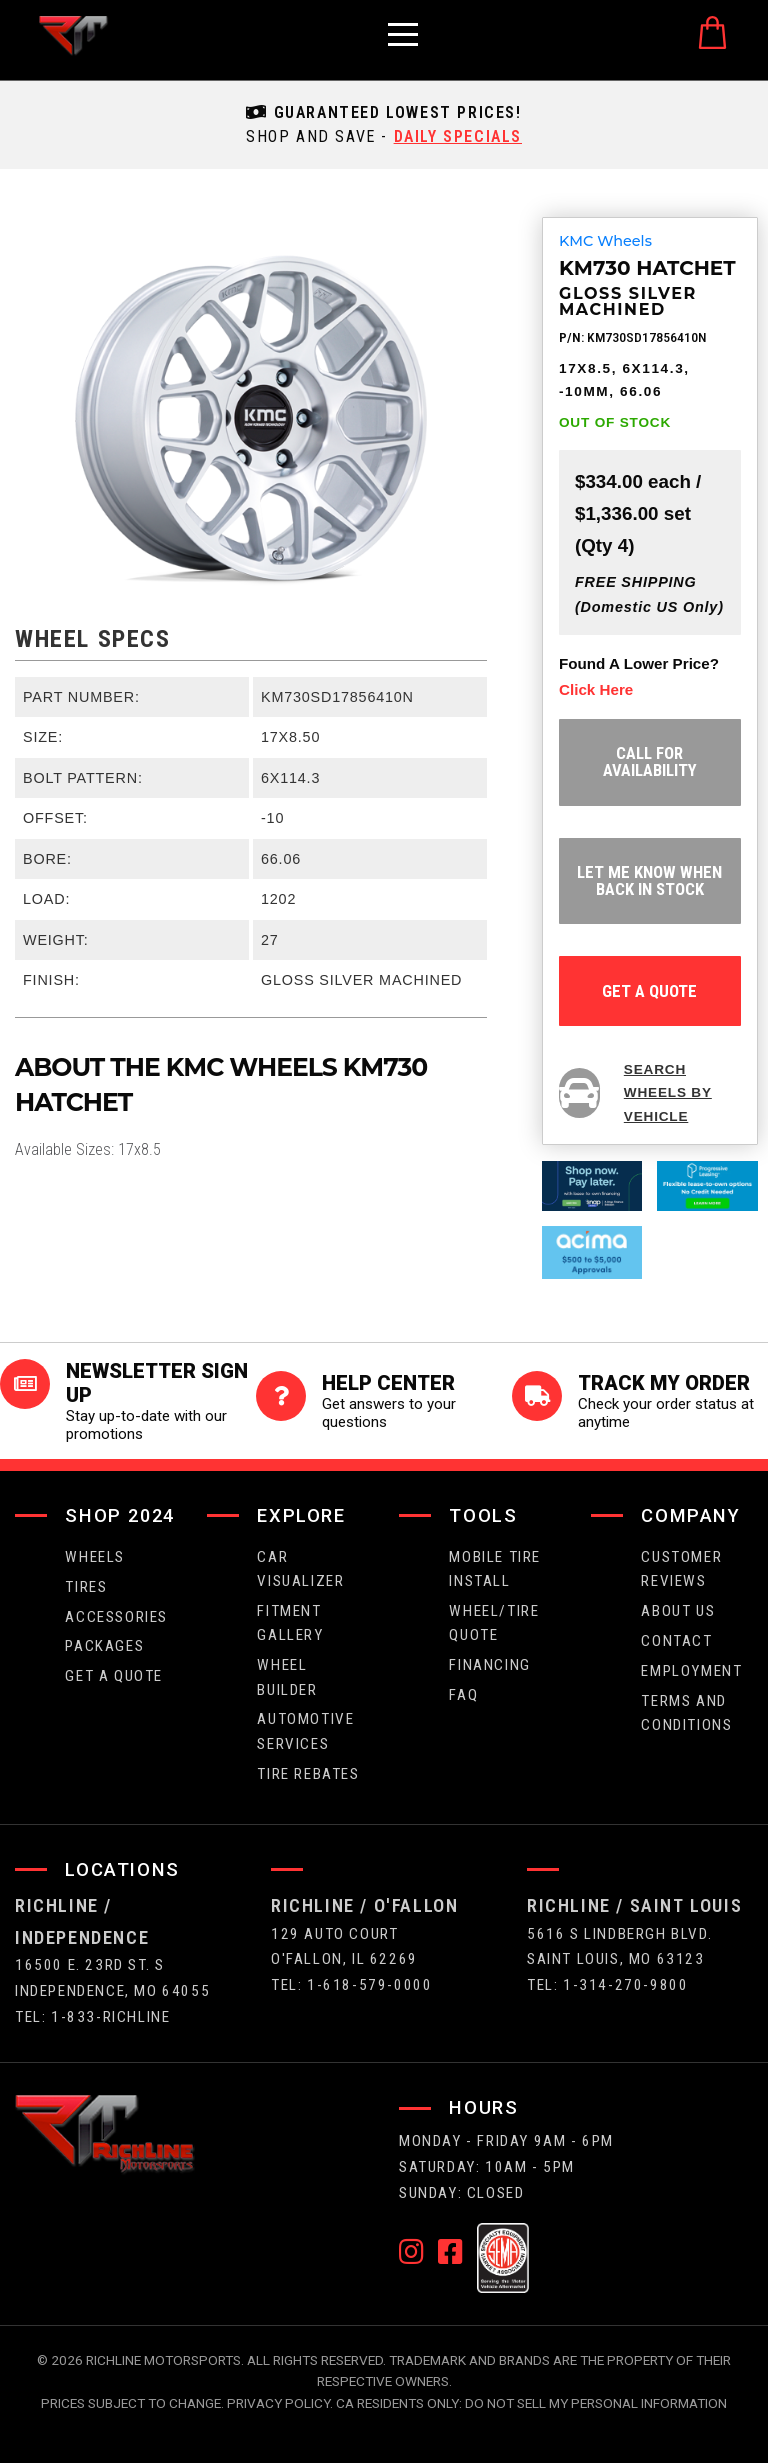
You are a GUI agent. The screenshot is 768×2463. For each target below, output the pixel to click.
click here (596, 689)
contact (676, 1641)
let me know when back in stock (649, 880)
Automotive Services (305, 1731)
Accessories (116, 1617)
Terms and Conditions (686, 1713)
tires (86, 1587)
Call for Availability (650, 761)
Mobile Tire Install (495, 1569)
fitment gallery (290, 1623)
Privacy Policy (278, 2403)
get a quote (649, 991)
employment (691, 1671)
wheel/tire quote (494, 1623)
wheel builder (287, 1677)
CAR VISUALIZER (300, 1569)
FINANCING (489, 1665)
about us (678, 1611)
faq (463, 1695)
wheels (95, 1557)
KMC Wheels (605, 242)
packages (104, 1646)
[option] (251, 418)
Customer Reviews (681, 1569)
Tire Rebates (308, 1774)
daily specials (458, 136)
